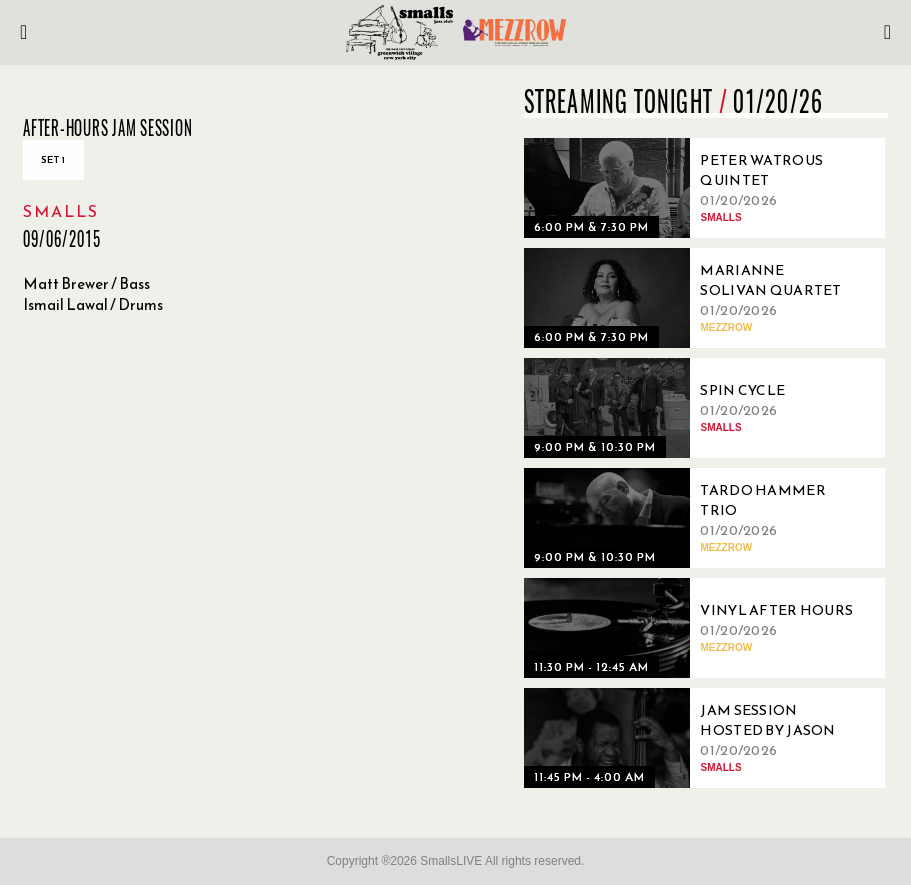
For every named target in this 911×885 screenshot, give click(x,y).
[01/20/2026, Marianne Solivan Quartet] (694, 298)
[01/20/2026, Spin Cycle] (694, 408)
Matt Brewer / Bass (86, 283)
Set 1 (53, 159)
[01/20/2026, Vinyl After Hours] (694, 628)
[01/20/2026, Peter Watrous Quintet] (694, 188)
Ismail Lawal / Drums (93, 304)
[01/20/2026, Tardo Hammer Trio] (694, 518)
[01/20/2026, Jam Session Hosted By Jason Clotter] (694, 738)
